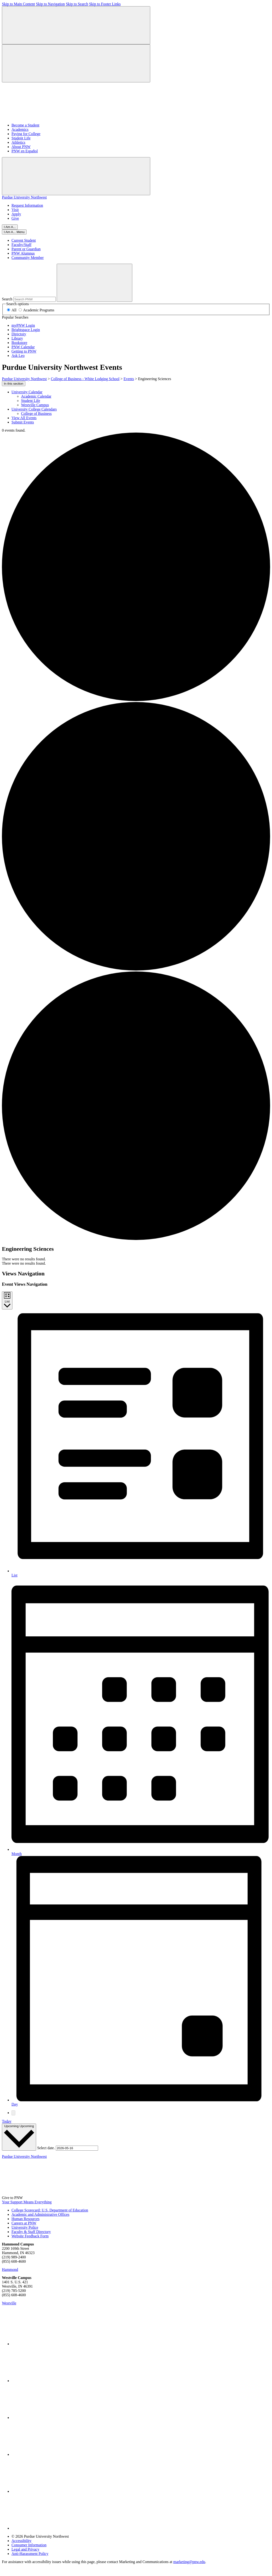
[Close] (14, 231)
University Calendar (26, 392)
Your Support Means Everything (27, 2202)
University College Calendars (34, 409)
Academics (19, 129)
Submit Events (22, 422)
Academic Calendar (36, 396)
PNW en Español (24, 151)
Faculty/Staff (21, 245)
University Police (24, 2227)
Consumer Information (28, 2545)
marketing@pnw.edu (189, 2562)
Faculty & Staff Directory (31, 2232)
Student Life (21, 138)
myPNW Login (23, 325)
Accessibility (21, 2541)
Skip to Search (77, 4)
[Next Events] (13, 2112)
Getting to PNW (23, 351)
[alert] (136, 1259)
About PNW (21, 147)
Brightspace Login (25, 330)
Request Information (27, 205)
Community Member (27, 258)
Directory (18, 334)
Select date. (46, 2148)
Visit (15, 210)
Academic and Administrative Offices (40, 2214)
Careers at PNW (23, 2223)
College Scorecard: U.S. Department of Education (49, 2210)
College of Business (36, 413)
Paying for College (25, 134)
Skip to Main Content (18, 4)
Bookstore (19, 343)
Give (15, 218)
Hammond (10, 2270)
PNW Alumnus (23, 253)
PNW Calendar (23, 347)
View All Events (24, 418)
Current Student (23, 240)
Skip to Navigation (50, 4)
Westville (9, 2303)
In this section (13, 383)
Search (7, 299)
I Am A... (10, 227)
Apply (16, 214)
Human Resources (25, 2219)
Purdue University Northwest (24, 197)
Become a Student (25, 125)
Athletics (18, 142)
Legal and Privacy (25, 2549)
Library (17, 338)
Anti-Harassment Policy (29, 2554)
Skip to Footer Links (105, 4)
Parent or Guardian (26, 249)
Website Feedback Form (30, 2236)
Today (6, 2121)
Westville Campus (35, 405)
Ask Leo (18, 356)
